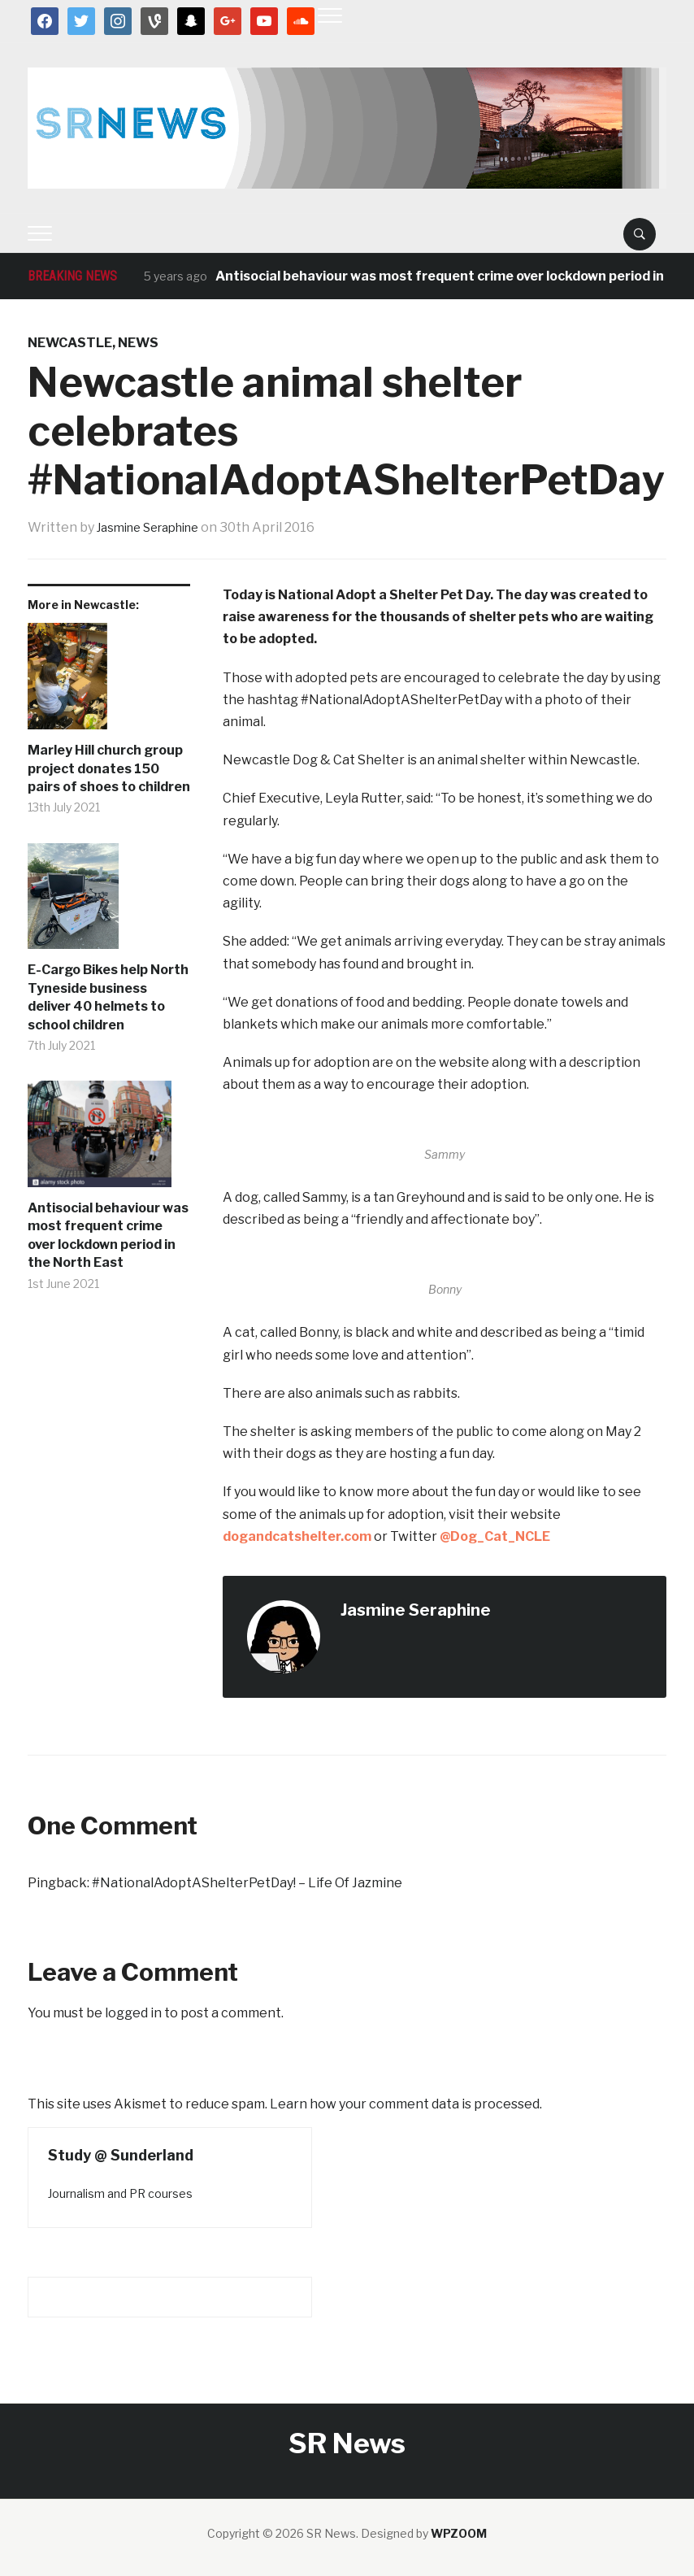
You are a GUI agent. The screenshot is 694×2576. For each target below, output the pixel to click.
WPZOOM (459, 2533)
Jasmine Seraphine (156, 527)
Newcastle (70, 342)
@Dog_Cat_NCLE (495, 1536)
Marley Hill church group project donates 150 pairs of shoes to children (109, 768)
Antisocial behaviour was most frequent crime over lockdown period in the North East (108, 1235)
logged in (133, 2013)
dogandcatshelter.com (297, 1536)
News (138, 342)
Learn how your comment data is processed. (406, 2104)
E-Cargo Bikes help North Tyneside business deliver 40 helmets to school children (108, 997)
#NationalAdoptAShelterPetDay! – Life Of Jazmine (247, 1883)
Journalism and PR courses (120, 2193)
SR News (347, 2443)
